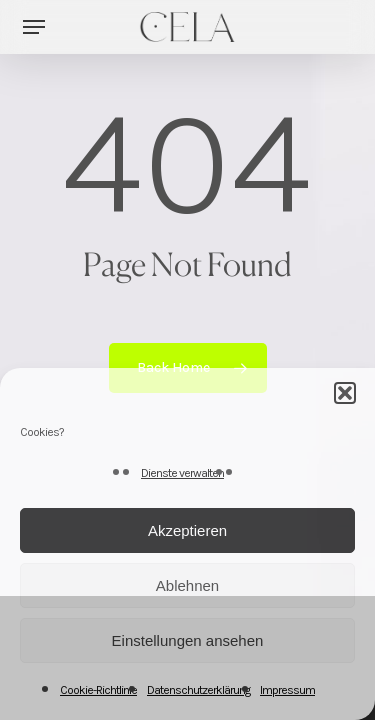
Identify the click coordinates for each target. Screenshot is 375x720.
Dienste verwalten (182, 473)
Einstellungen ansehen (188, 640)
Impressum (287, 690)
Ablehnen (187, 585)
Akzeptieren (187, 530)
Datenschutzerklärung (198, 690)
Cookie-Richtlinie (98, 690)
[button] (345, 393)
